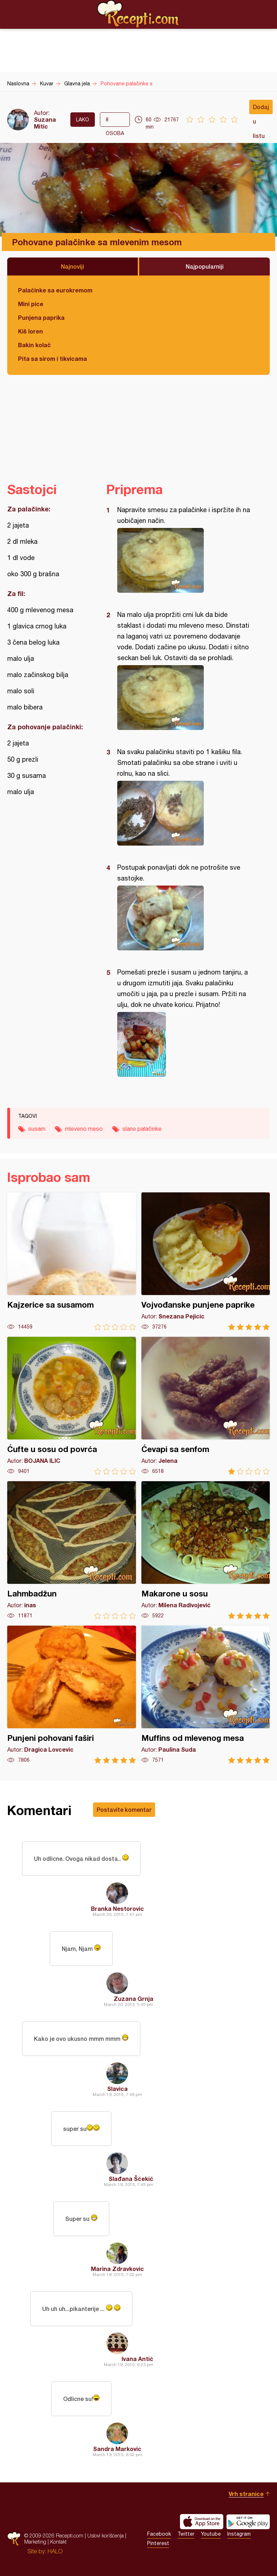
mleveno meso (84, 1128)
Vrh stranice (246, 2493)
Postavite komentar (124, 1809)
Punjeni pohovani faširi (71, 1695)
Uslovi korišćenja (105, 2535)
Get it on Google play (248, 2521)
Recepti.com (138, 14)
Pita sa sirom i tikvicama (52, 358)
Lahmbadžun (71, 1550)
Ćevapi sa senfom (205, 1406)
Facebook (159, 2534)
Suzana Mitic (45, 123)
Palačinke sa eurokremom (55, 290)
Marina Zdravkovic (117, 2268)
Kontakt (58, 2542)
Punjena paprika (41, 317)
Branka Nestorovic (117, 1908)
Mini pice (30, 303)
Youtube (211, 2534)
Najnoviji (72, 266)
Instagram (239, 2534)
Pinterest (158, 2543)
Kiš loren (30, 331)
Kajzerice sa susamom (71, 1261)
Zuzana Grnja (133, 1998)
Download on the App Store (201, 2521)
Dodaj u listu (261, 108)
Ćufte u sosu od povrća (71, 1406)
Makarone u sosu (205, 1550)
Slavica (117, 2088)
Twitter (185, 2534)
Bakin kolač (34, 344)
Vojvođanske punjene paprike (205, 1261)
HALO (55, 2551)
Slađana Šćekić (131, 2178)
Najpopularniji (205, 266)
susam (36, 1128)
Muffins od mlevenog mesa (205, 1695)
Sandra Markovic (117, 2448)
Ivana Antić (137, 2358)
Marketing (35, 2542)
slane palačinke (142, 1128)
